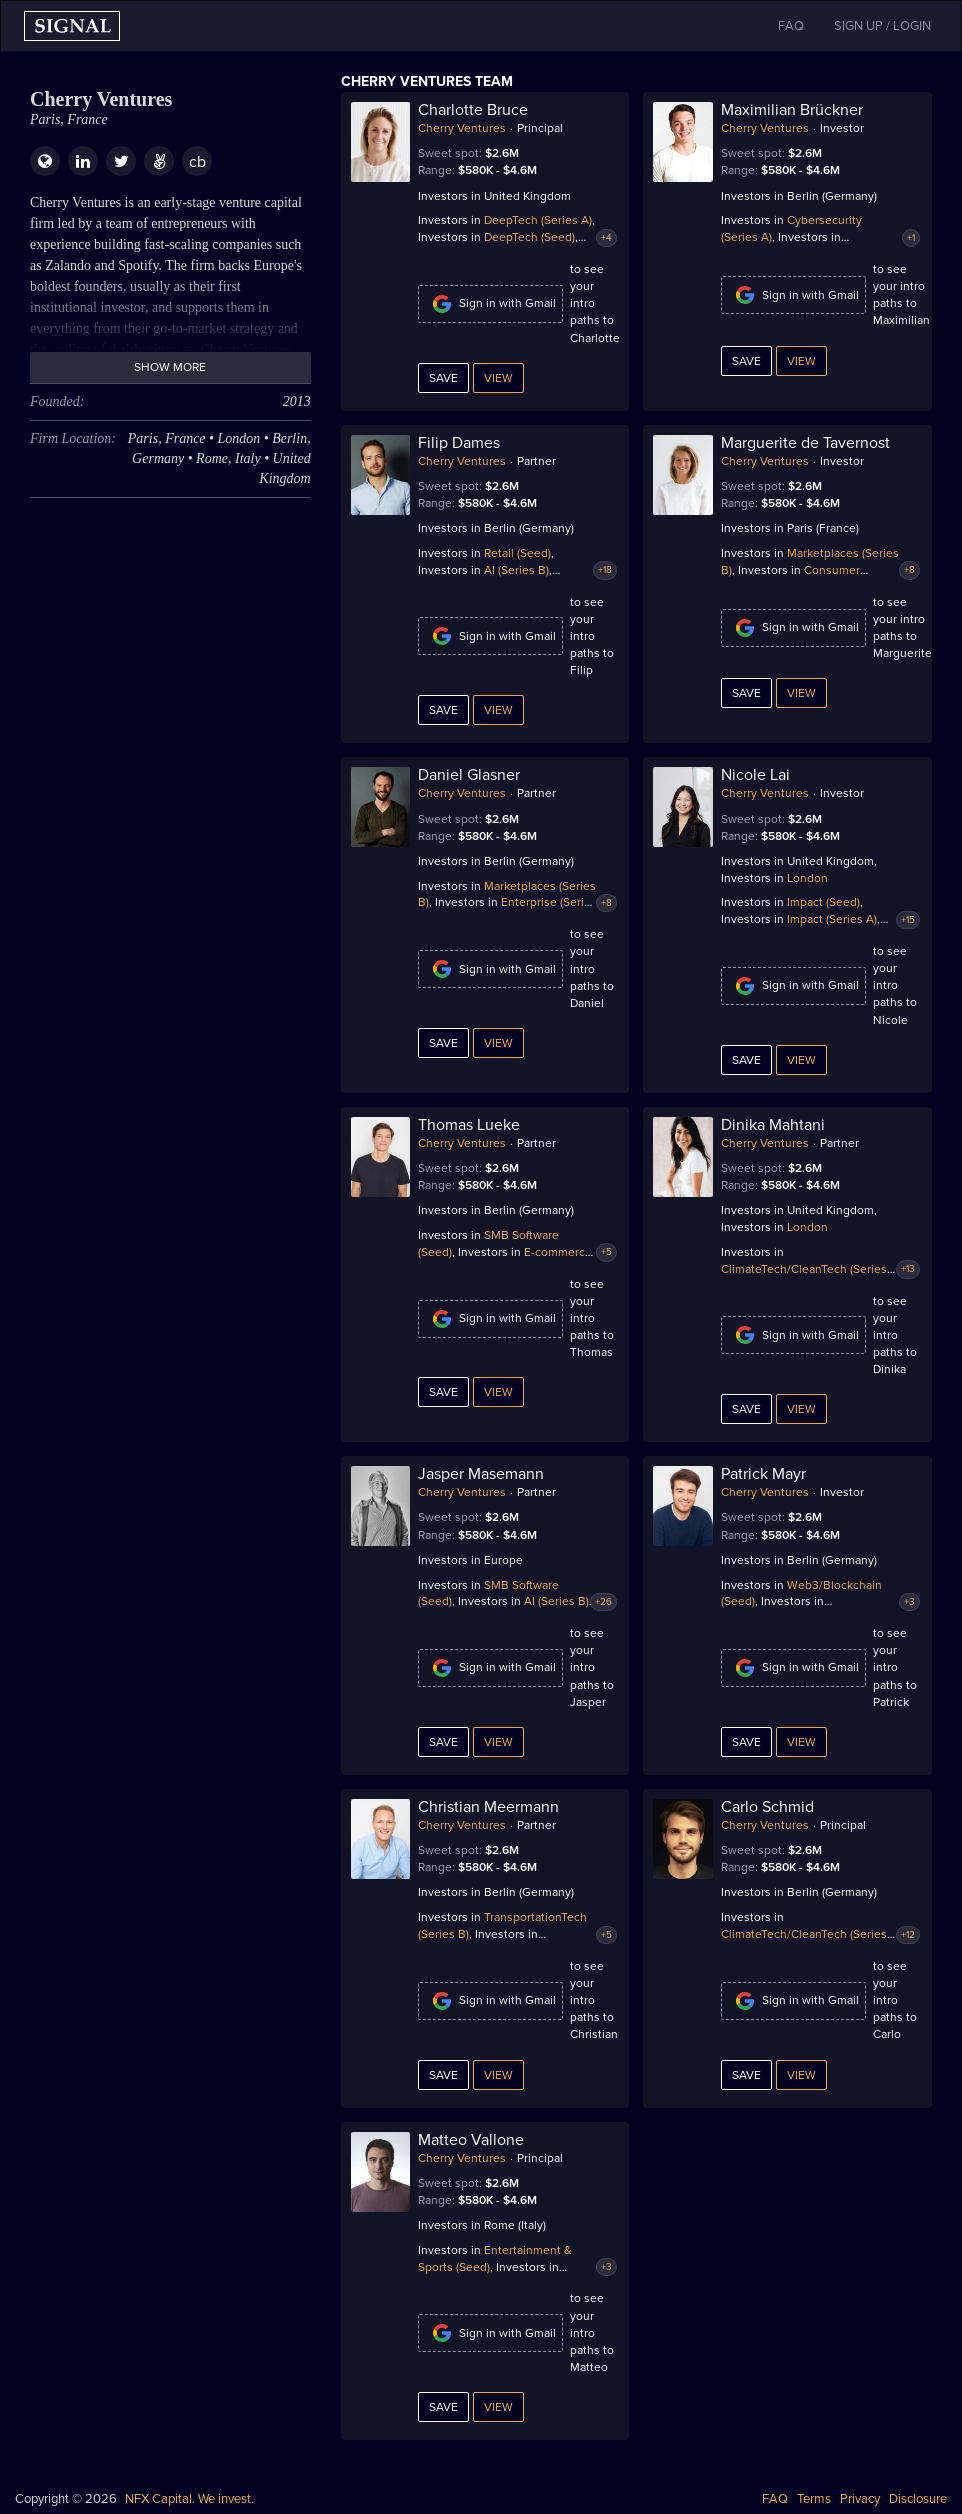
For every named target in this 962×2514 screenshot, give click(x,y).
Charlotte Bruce (473, 110)
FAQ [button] (791, 26)
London (807, 878)
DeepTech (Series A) (538, 220)
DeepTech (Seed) (529, 237)
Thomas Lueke (469, 1125)
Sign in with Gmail (490, 304)
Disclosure (918, 2499)
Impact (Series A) (832, 919)
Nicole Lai (755, 775)
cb (197, 162)
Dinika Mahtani (773, 1125)
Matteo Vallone (471, 2140)
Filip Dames (459, 443)
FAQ (775, 2499)
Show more (170, 367)
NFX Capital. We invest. (189, 2499)
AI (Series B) (516, 570)
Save (443, 378)
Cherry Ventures (462, 128)
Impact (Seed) (823, 902)
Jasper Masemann (481, 1474)
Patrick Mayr (763, 1474)
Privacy (860, 2499)
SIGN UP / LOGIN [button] (882, 26)
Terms (814, 2499)
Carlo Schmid (767, 1807)
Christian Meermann (488, 1807)
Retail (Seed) (517, 553)
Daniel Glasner (469, 775)
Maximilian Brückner (792, 110)
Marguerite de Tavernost (805, 443)
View (498, 378)
